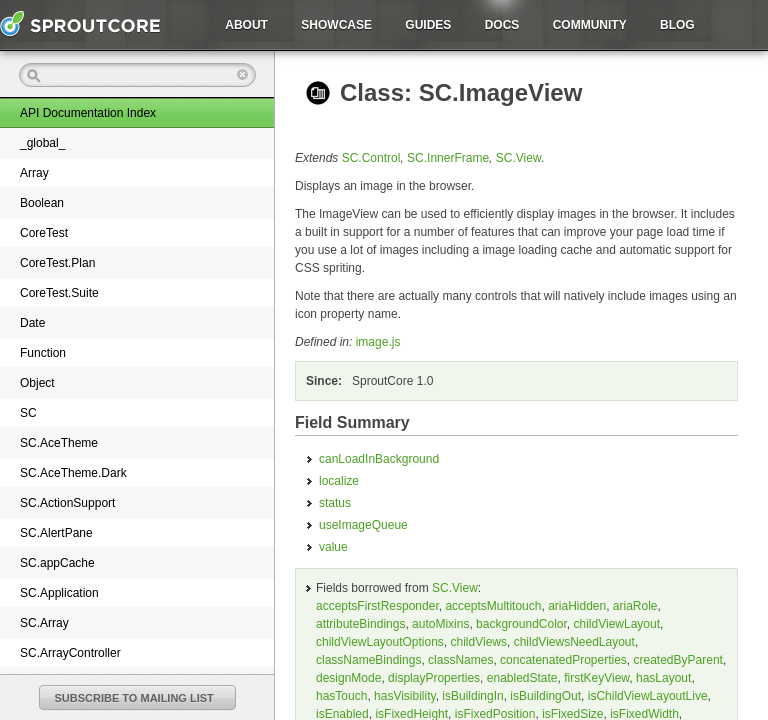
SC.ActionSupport (67, 503)
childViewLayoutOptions (380, 642)
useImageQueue (363, 525)
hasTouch (341, 696)
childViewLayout (617, 624)
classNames (460, 660)
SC (28, 413)
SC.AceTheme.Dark (73, 473)
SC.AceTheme (59, 443)
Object (37, 383)
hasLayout (663, 678)
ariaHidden (577, 606)
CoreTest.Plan (57, 263)
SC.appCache (57, 563)
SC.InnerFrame (448, 158)
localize (339, 481)
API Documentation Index (88, 113)
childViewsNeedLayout (574, 642)
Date (32, 323)
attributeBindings (360, 624)
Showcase (336, 25)
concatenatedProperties (563, 660)
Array (34, 173)
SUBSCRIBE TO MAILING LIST (134, 698)
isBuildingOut (545, 696)
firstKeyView (596, 678)
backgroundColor (521, 624)
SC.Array (44, 623)
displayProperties (434, 678)
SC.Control (371, 158)
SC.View (519, 158)
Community (590, 25)
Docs (502, 25)
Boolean (42, 203)
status (335, 503)
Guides (428, 25)
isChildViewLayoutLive (648, 696)
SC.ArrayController (70, 653)
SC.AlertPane (56, 533)
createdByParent (678, 660)
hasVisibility (405, 696)
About (246, 25)
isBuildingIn (472, 696)
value (333, 547)
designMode (348, 678)
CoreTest (44, 233)
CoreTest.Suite (59, 293)
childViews (479, 642)
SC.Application (59, 593)
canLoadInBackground (379, 459)
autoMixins (440, 624)
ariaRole (635, 606)
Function (43, 353)
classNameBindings (368, 660)
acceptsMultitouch (493, 606)
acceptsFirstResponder (377, 606)
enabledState (522, 678)
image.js (378, 342)
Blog (677, 25)
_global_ (42, 143)
